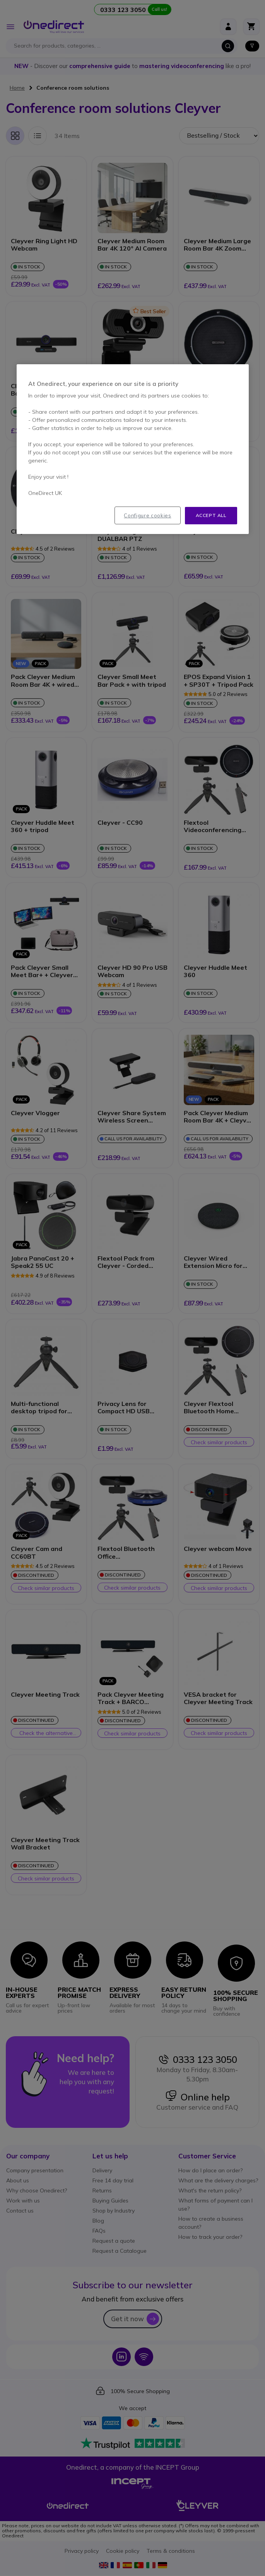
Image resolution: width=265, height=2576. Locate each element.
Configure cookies (147, 515)
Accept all (211, 515)
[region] (133, 449)
